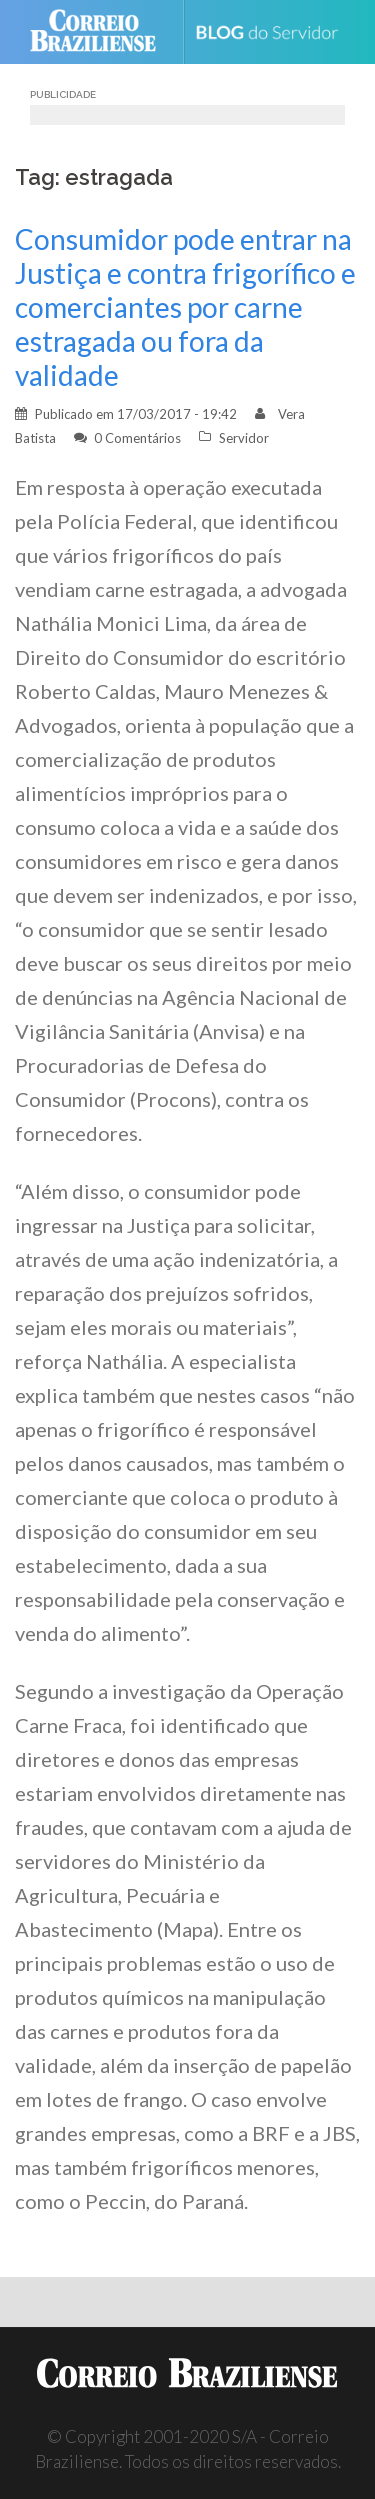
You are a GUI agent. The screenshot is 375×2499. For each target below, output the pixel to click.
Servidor (244, 438)
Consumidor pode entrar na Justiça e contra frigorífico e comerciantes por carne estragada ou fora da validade (185, 307)
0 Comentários (137, 438)
